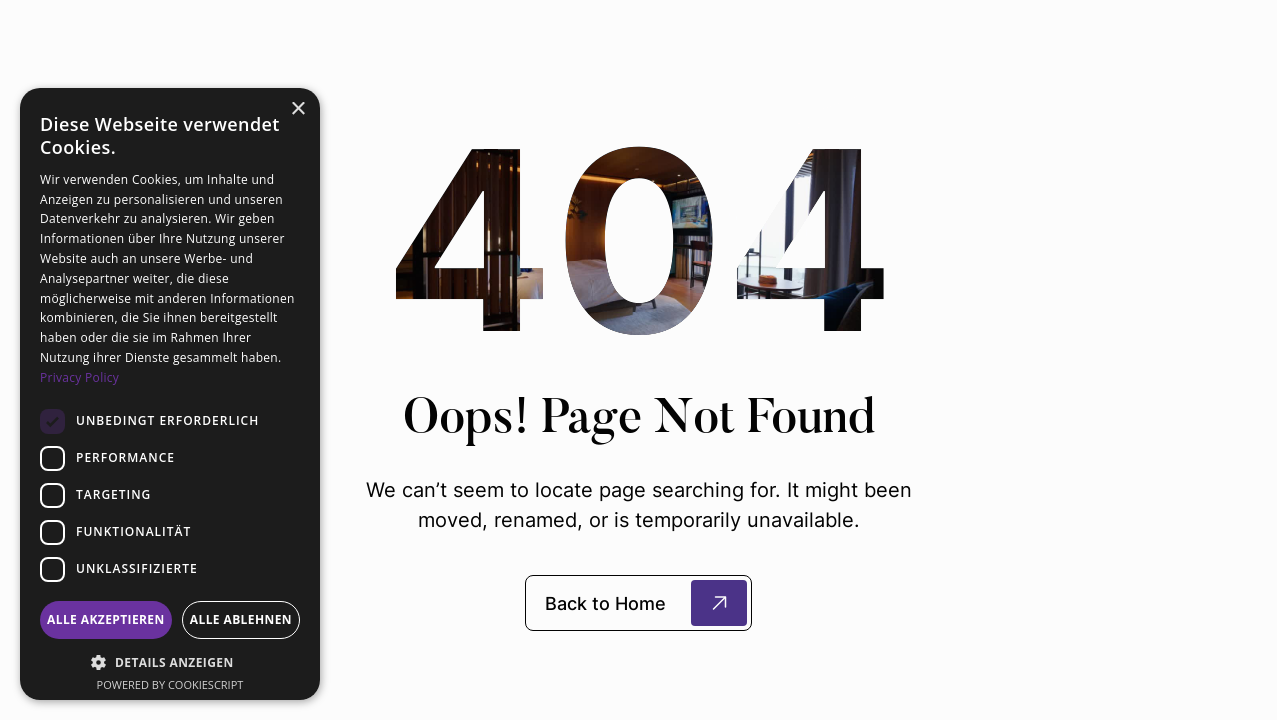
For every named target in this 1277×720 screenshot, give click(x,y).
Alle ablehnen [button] (241, 619)
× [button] (297, 109)
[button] (170, 662)
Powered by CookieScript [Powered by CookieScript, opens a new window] (170, 684)
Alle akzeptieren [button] (106, 619)
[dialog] (170, 394)
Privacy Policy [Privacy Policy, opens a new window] (79, 377)
